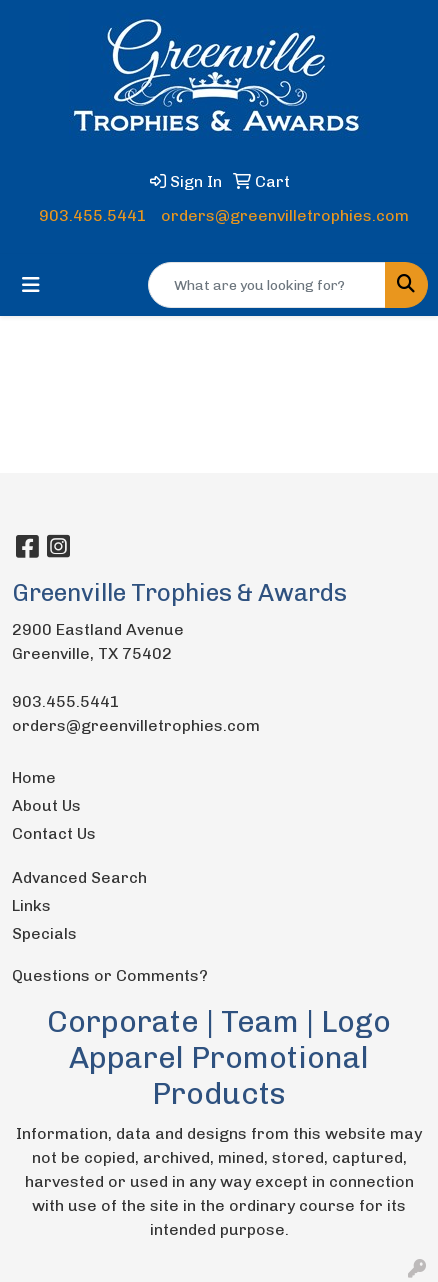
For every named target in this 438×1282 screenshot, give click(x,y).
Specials (44, 933)
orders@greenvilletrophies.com (285, 215)
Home (34, 777)
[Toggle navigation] (31, 285)
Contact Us (54, 833)
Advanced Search (79, 877)
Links (31, 905)
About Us (46, 805)
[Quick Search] (267, 285)
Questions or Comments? (110, 975)
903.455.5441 (93, 215)
